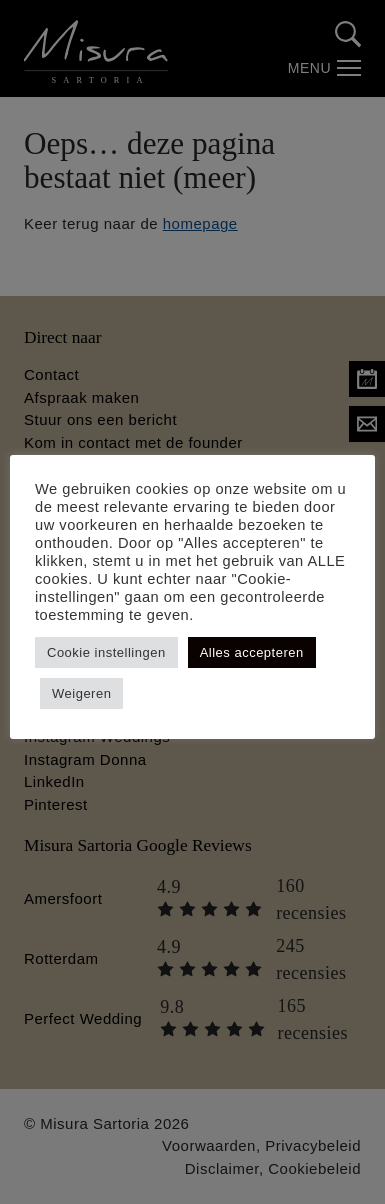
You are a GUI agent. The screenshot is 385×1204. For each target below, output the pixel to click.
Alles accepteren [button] (252, 652)
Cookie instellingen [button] (106, 652)
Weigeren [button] (81, 693)
